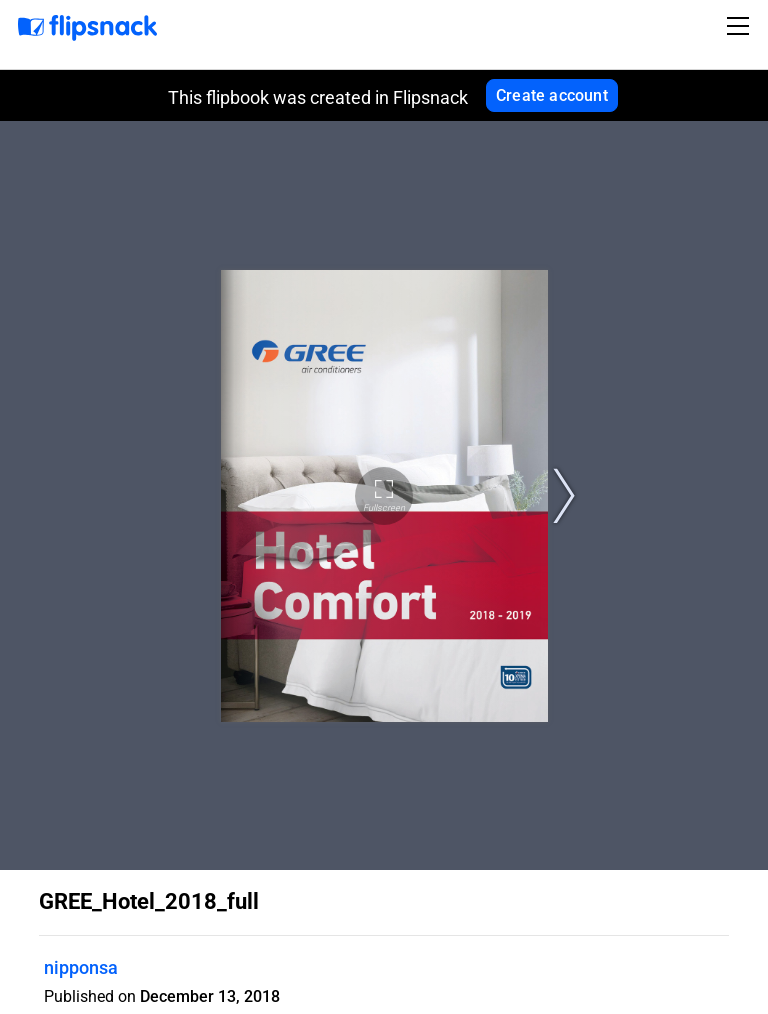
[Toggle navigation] (741, 26)
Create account (552, 95)
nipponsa (81, 967)
